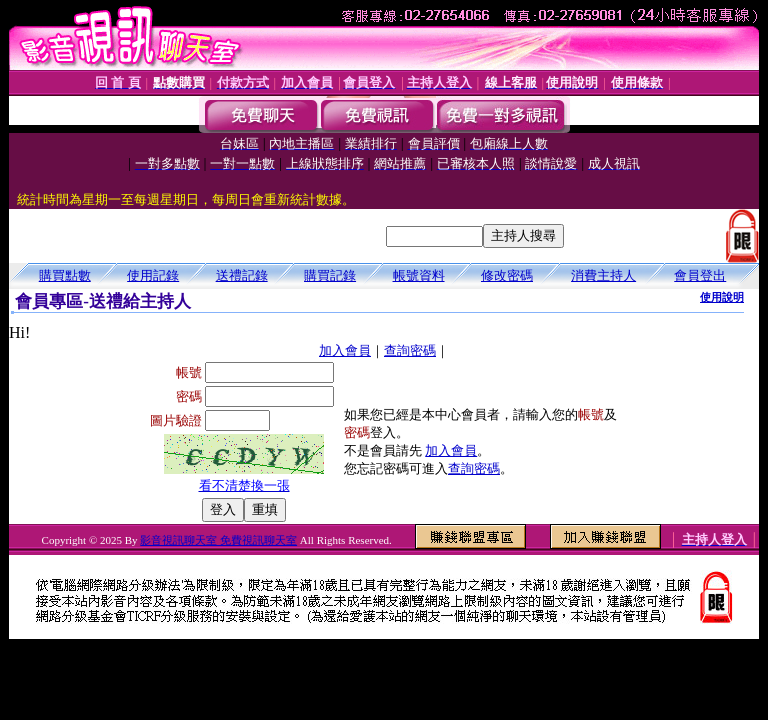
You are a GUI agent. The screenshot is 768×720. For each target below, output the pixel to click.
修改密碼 (507, 275)
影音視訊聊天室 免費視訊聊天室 (218, 540)
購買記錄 (330, 275)
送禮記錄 (242, 275)
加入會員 (345, 350)
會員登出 (700, 275)
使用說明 (722, 297)
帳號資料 (419, 275)
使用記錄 (153, 275)
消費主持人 (603, 275)
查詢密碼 (410, 350)
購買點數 (65, 275)
